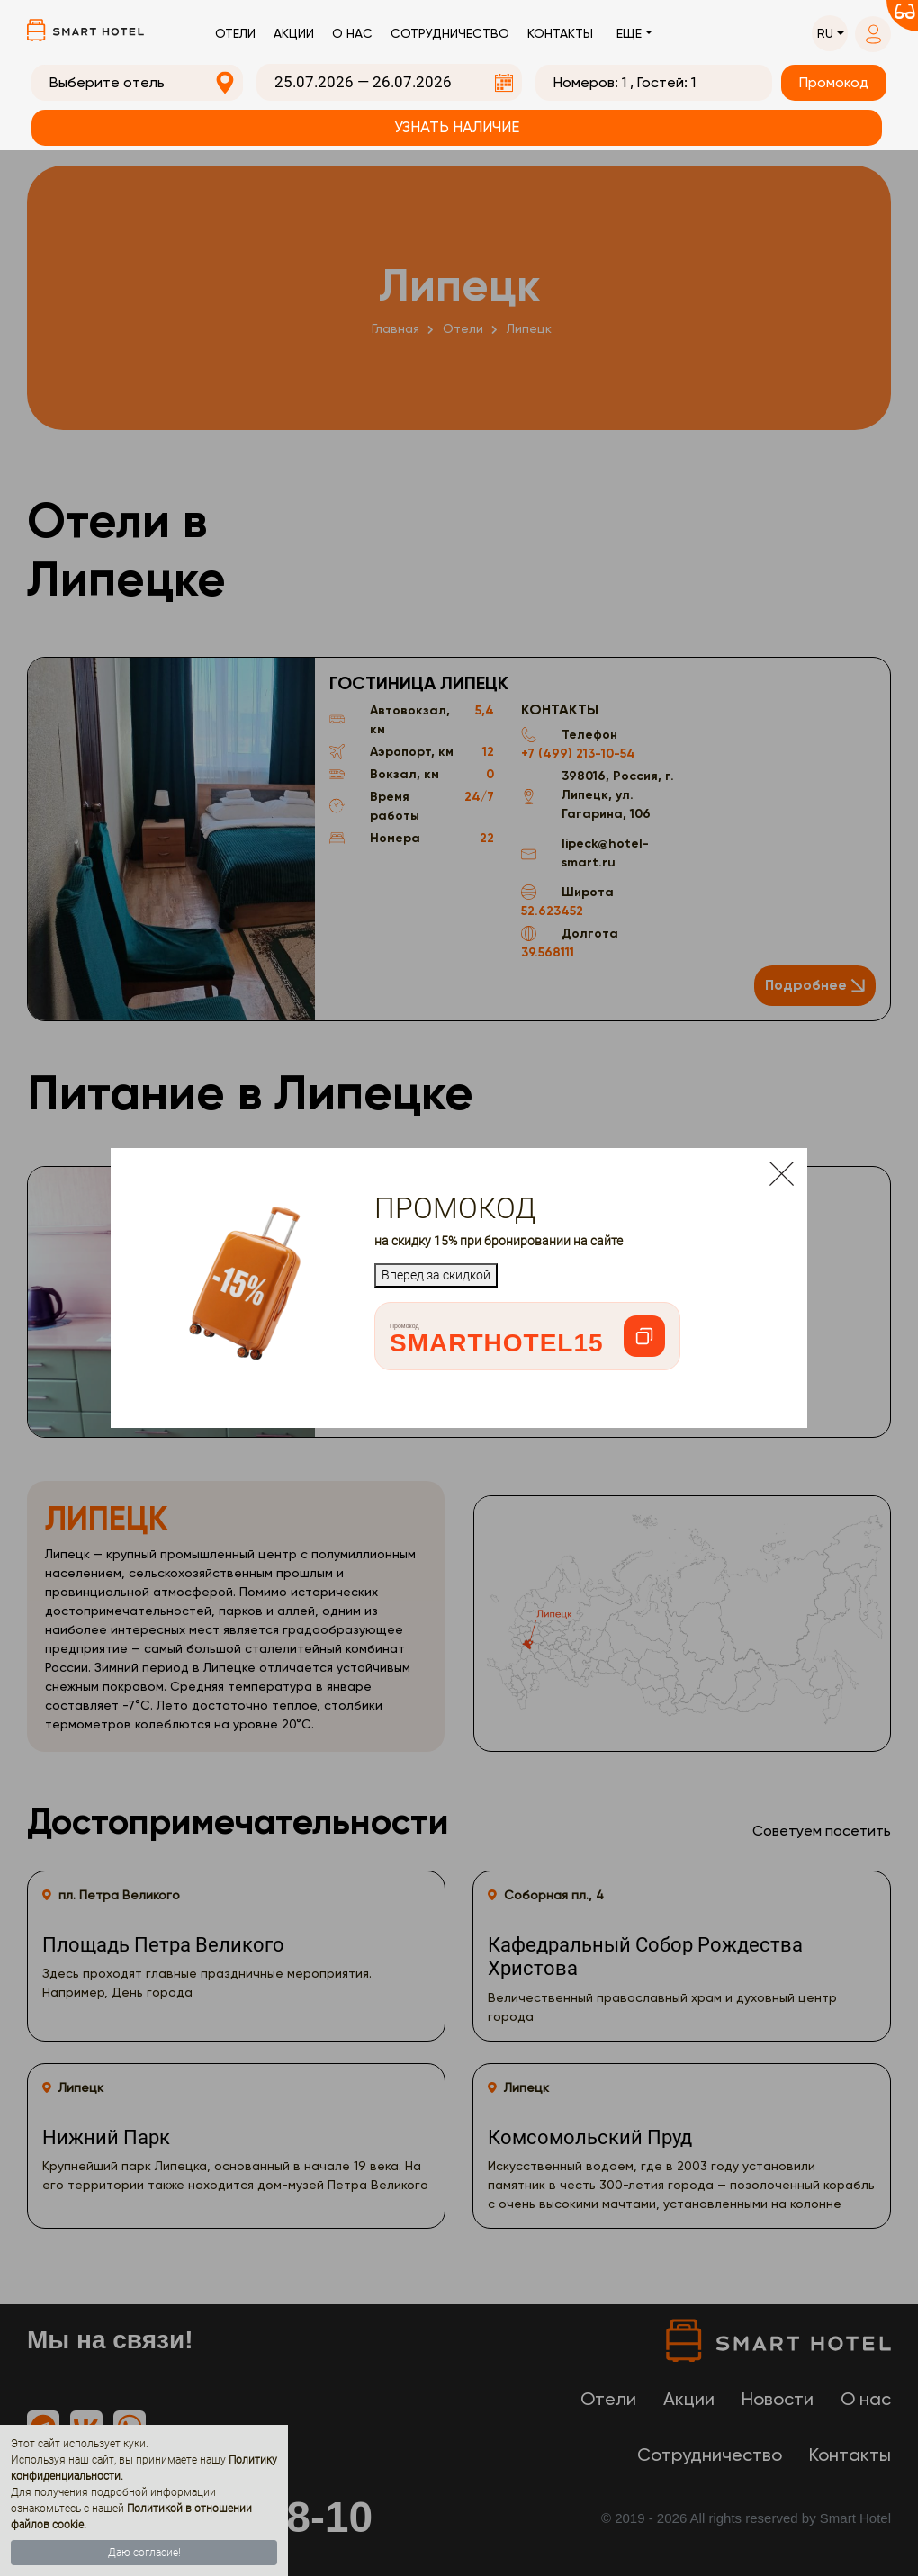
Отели (235, 33)
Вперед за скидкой (436, 1275)
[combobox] (137, 83)
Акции (294, 33)
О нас (352, 33)
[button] (830, 33)
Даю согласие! (144, 2552)
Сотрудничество (450, 33)
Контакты (560, 33)
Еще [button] (629, 33)
